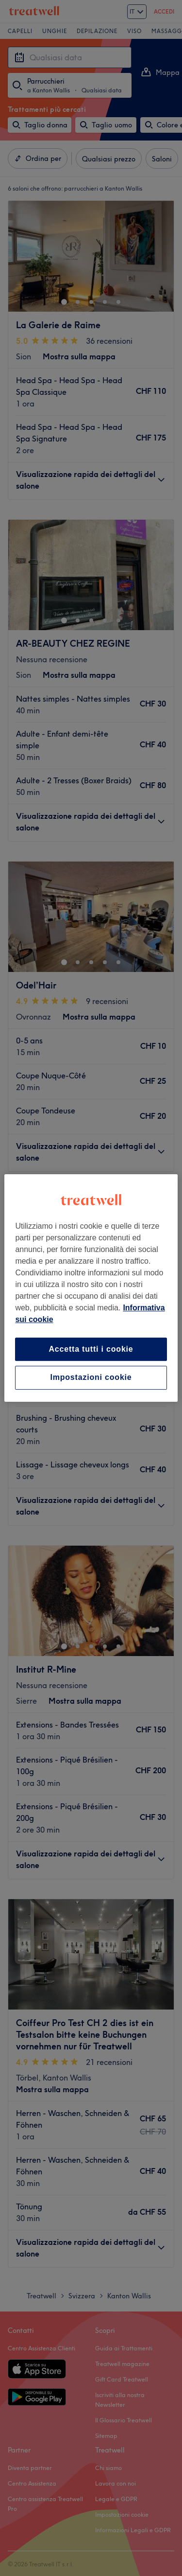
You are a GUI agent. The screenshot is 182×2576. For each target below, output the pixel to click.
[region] (90, 1288)
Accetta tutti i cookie (91, 1349)
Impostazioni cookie (91, 1378)
